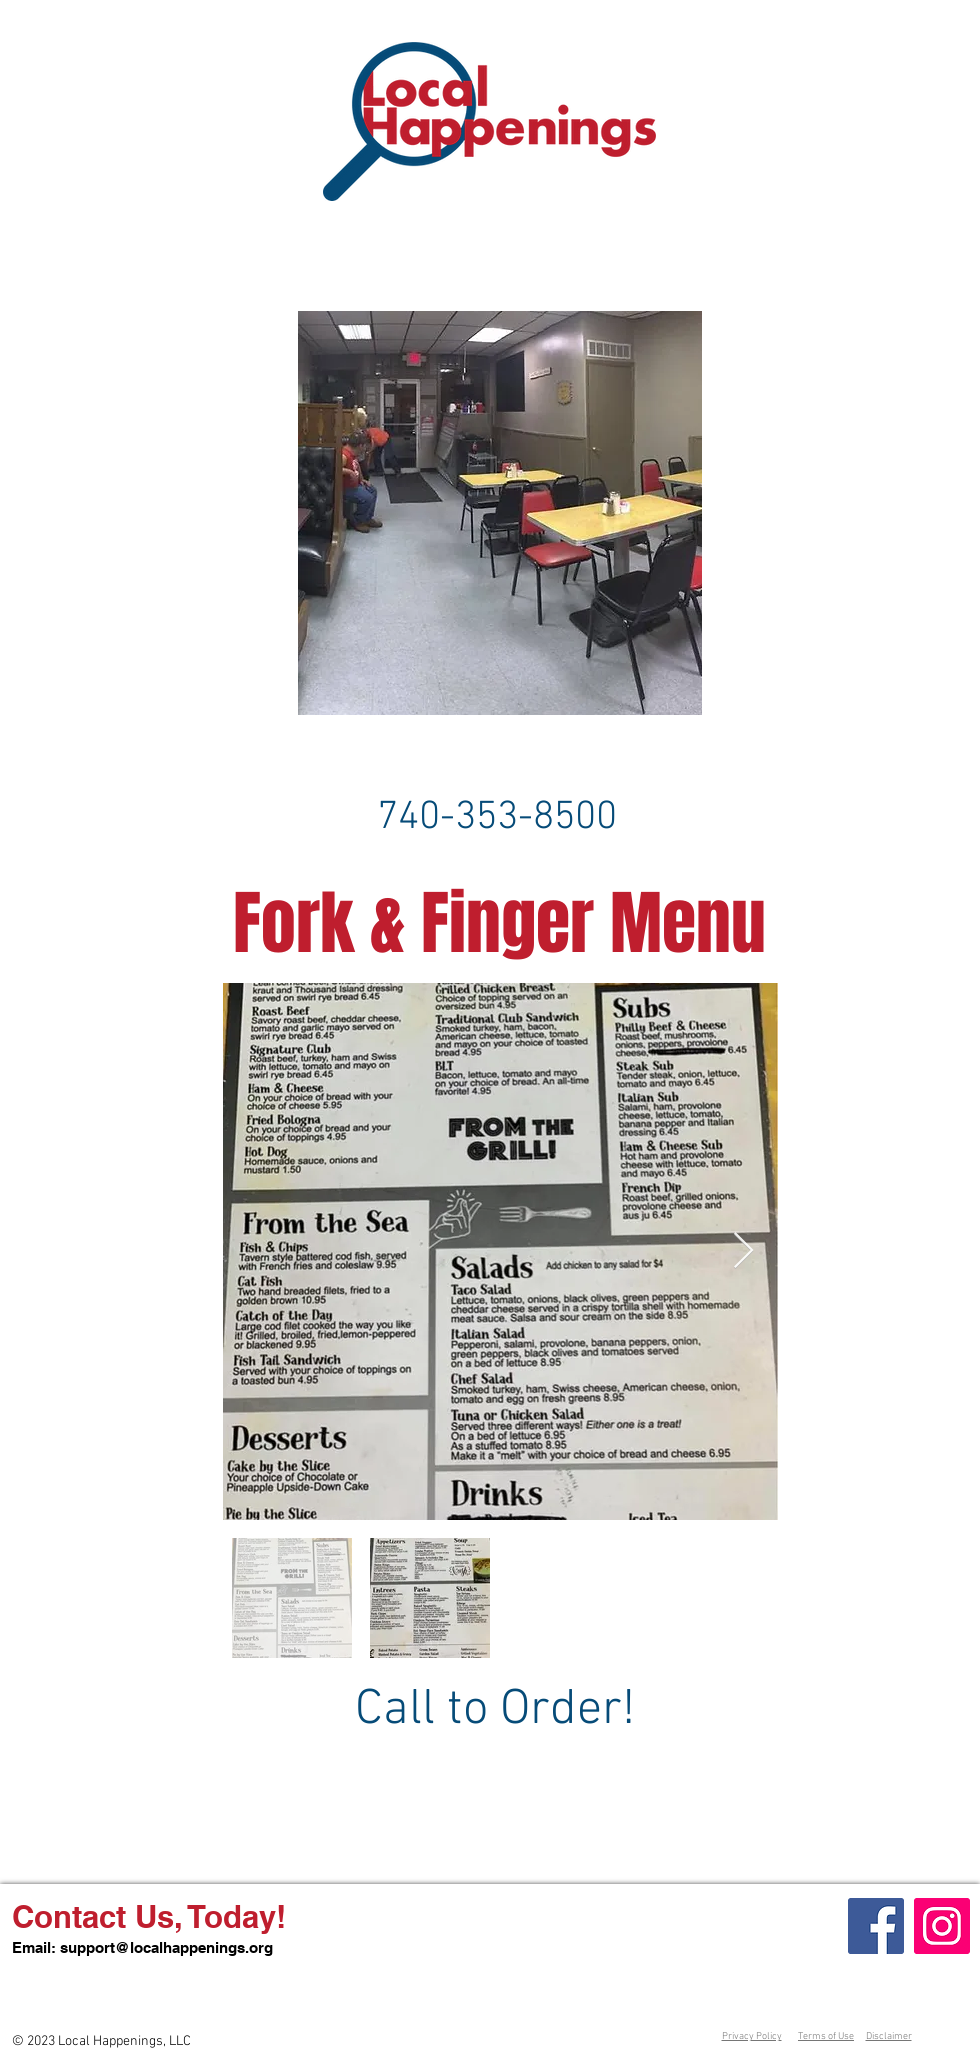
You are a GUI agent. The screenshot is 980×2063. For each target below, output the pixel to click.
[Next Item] (743, 1251)
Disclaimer (889, 2036)
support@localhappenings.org (166, 1947)
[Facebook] (876, 1926)
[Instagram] (942, 1926)
